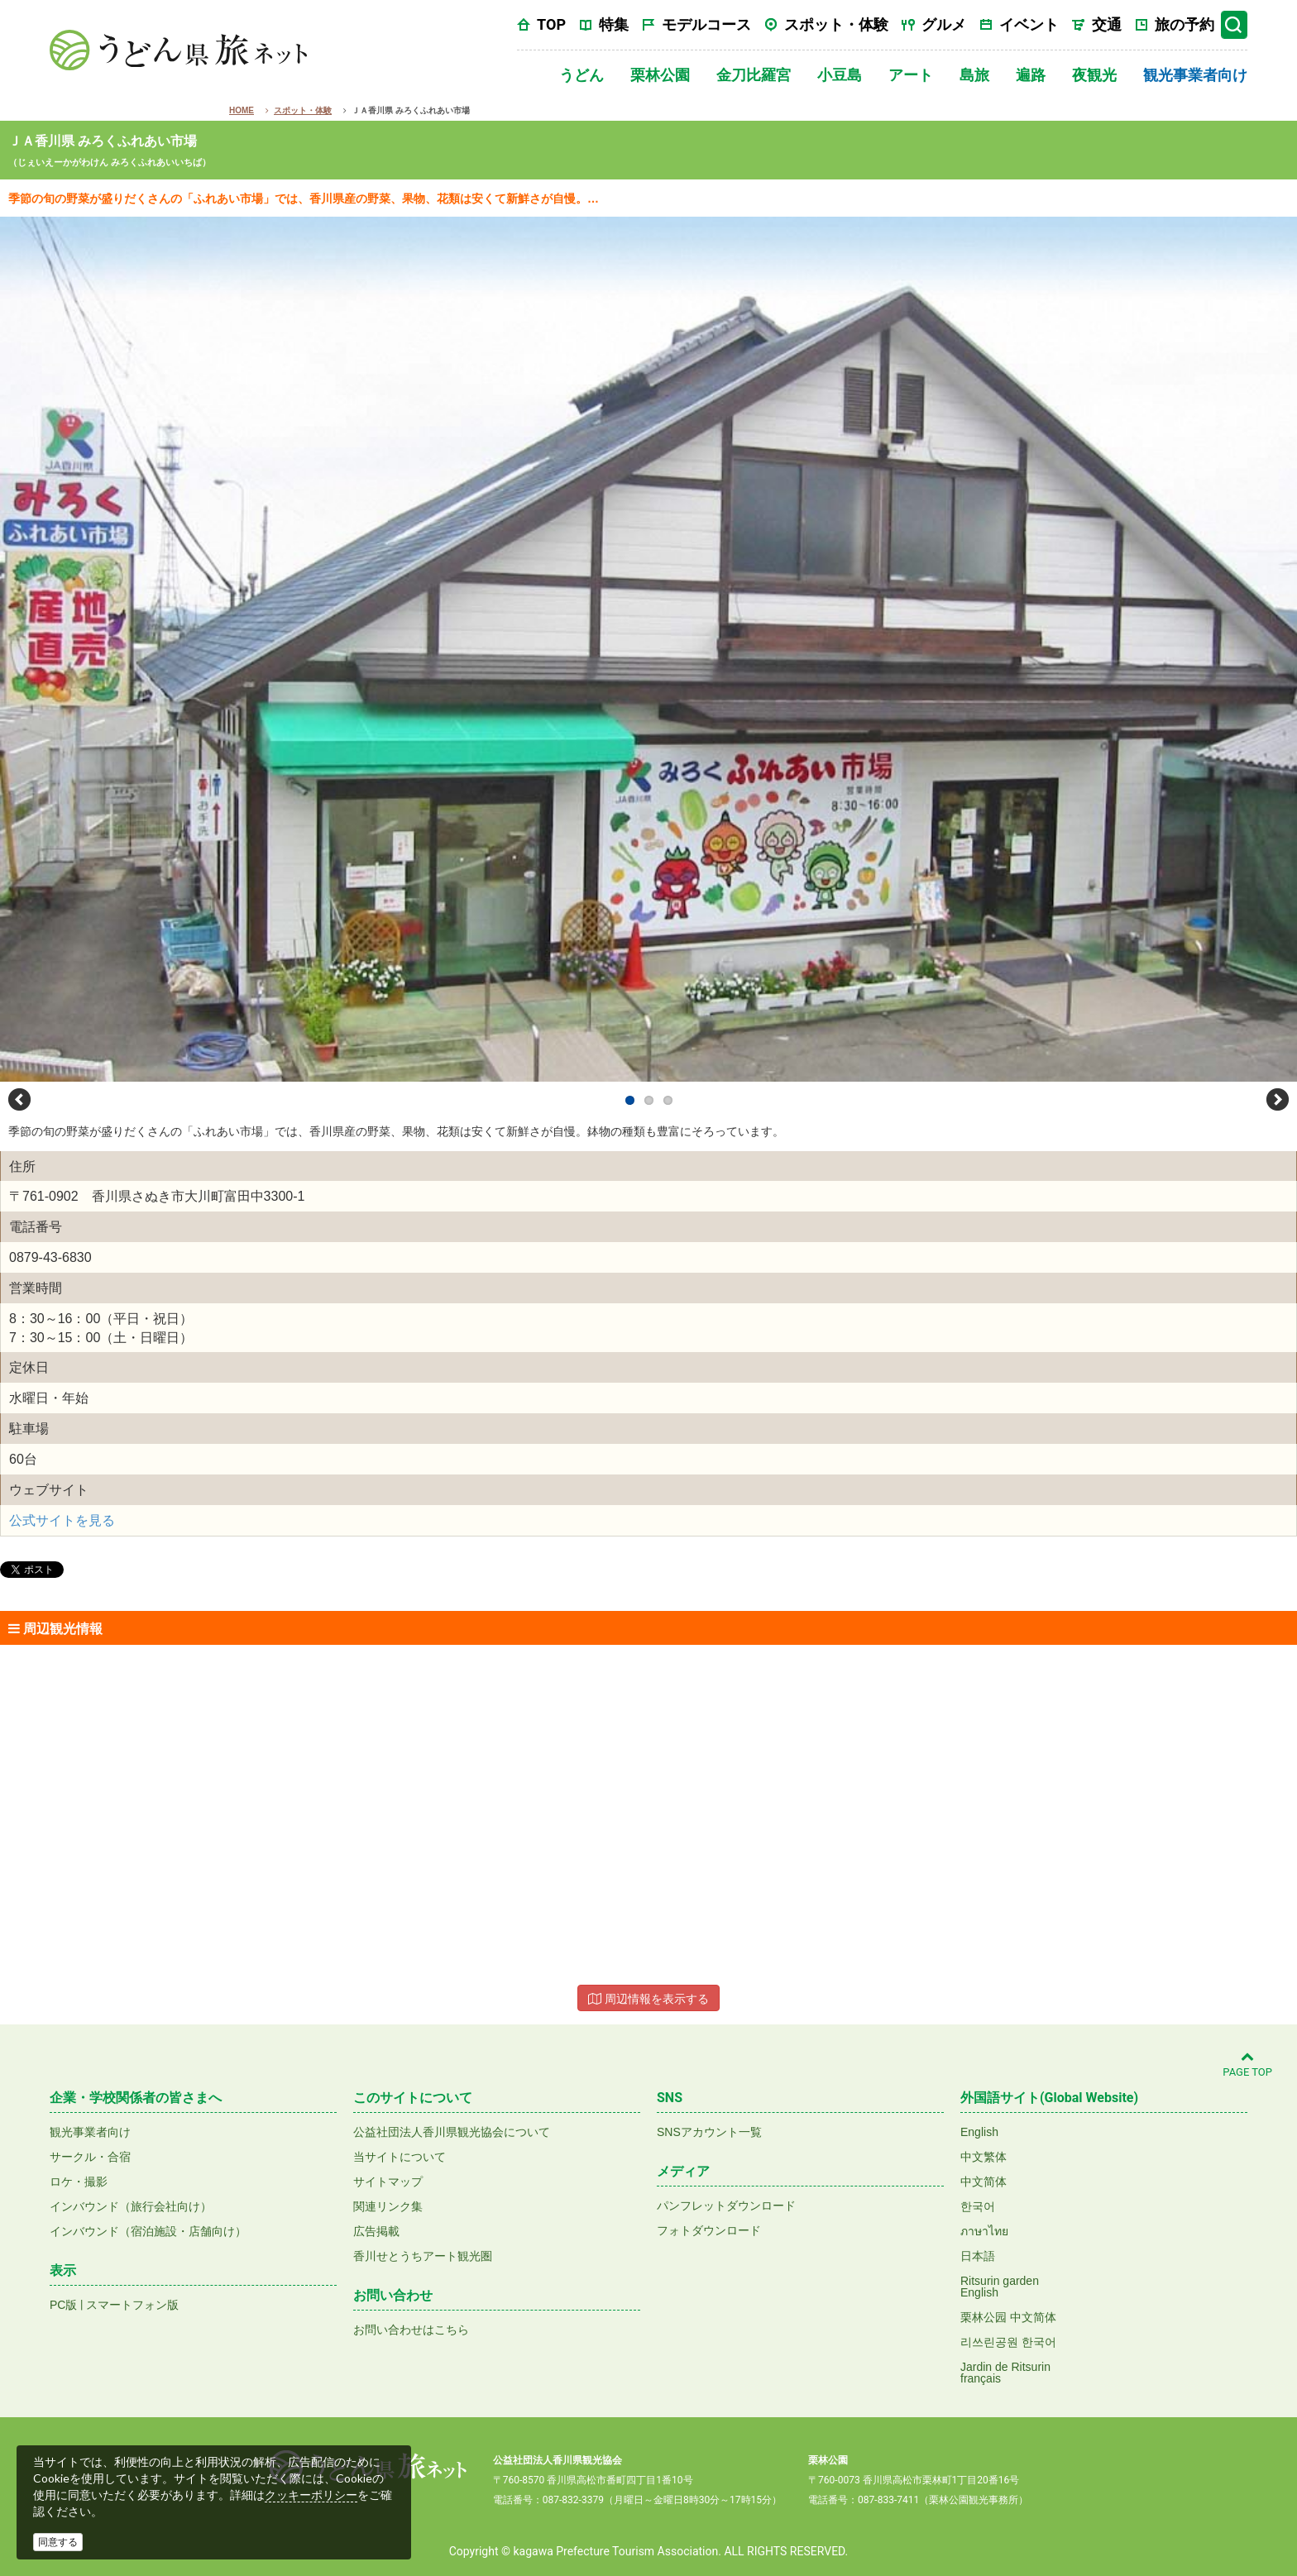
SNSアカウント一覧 (709, 2132)
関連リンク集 (388, 2206)
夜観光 (1094, 75)
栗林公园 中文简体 (1008, 2317)
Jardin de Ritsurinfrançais (1005, 2372)
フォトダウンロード (709, 2230)
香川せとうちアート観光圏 (422, 2256)
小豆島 (839, 75)
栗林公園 (660, 75)
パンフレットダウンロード (726, 2205)
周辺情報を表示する (648, 1998)
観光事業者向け (1195, 75)
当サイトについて (399, 2156)
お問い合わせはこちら (411, 2329)
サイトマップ (388, 2181)
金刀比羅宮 (753, 75)
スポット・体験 (836, 24)
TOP (551, 24)
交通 (1107, 24)
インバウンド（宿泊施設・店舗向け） (148, 2231)
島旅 (974, 75)
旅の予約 (1184, 24)
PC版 (63, 2304)
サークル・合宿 (90, 2156)
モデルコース (706, 24)
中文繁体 (983, 2156)
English (979, 2132)
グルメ (943, 24)
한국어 (977, 2206)
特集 (614, 24)
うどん (581, 75)
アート (910, 75)
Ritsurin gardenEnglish (999, 2286)
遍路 (1031, 75)
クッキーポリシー (311, 2495)
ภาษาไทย (984, 2231)
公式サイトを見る (62, 1520)
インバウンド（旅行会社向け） (131, 2206)
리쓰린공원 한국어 (1008, 2342)
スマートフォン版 (132, 2304)
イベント (1029, 24)
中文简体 (983, 2181)
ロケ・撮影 (79, 2181)
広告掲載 (376, 2231)
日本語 (977, 2256)
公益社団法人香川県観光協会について (451, 2132)
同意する (58, 2542)
